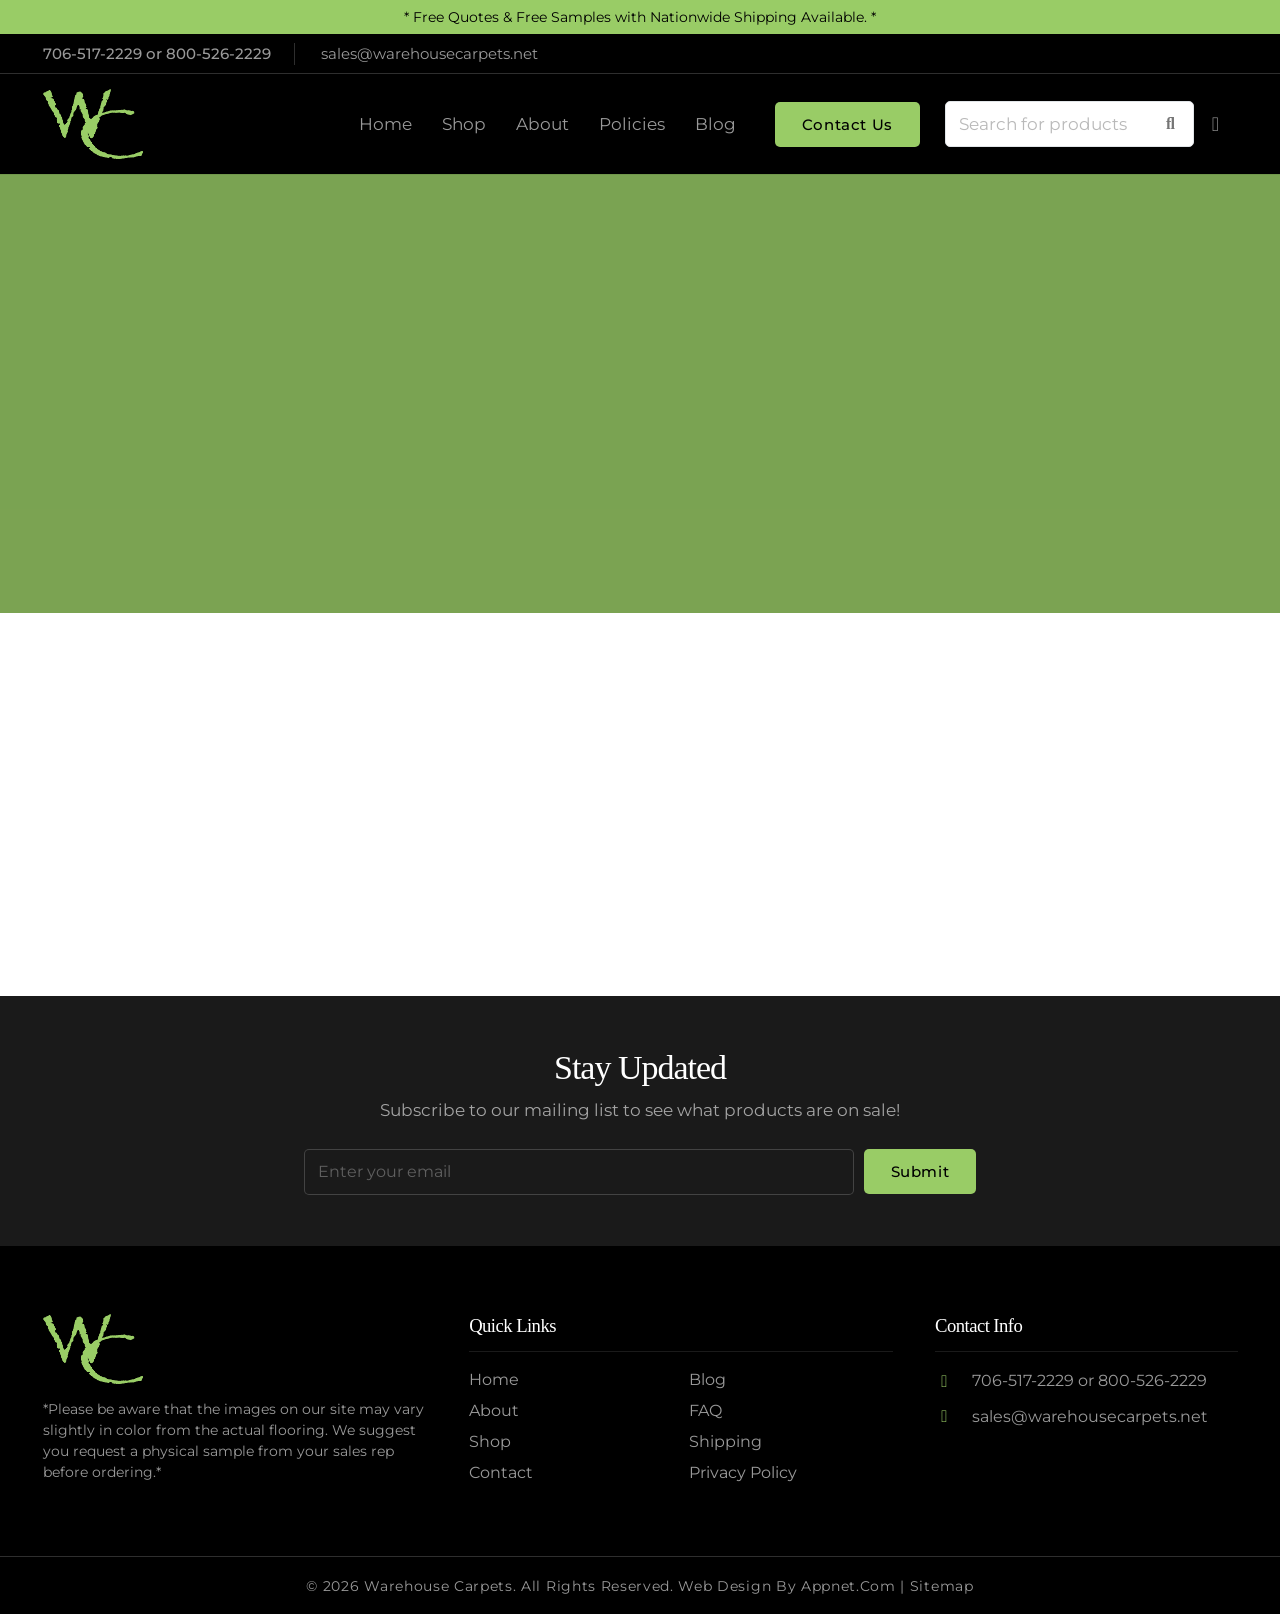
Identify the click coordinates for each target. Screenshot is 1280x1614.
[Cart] (1216, 124)
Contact (501, 1472)
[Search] (1170, 124)
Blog (707, 1379)
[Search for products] (1069, 124)
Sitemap (942, 1586)
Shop (490, 1441)
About (494, 1410)
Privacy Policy (743, 1472)
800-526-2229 (218, 53)
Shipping (725, 1441)
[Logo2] (93, 124)
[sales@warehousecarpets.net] (953, 1417)
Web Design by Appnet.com (786, 1586)
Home (494, 1379)
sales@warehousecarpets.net (1090, 1416)
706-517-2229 (92, 53)
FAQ (705, 1410)
